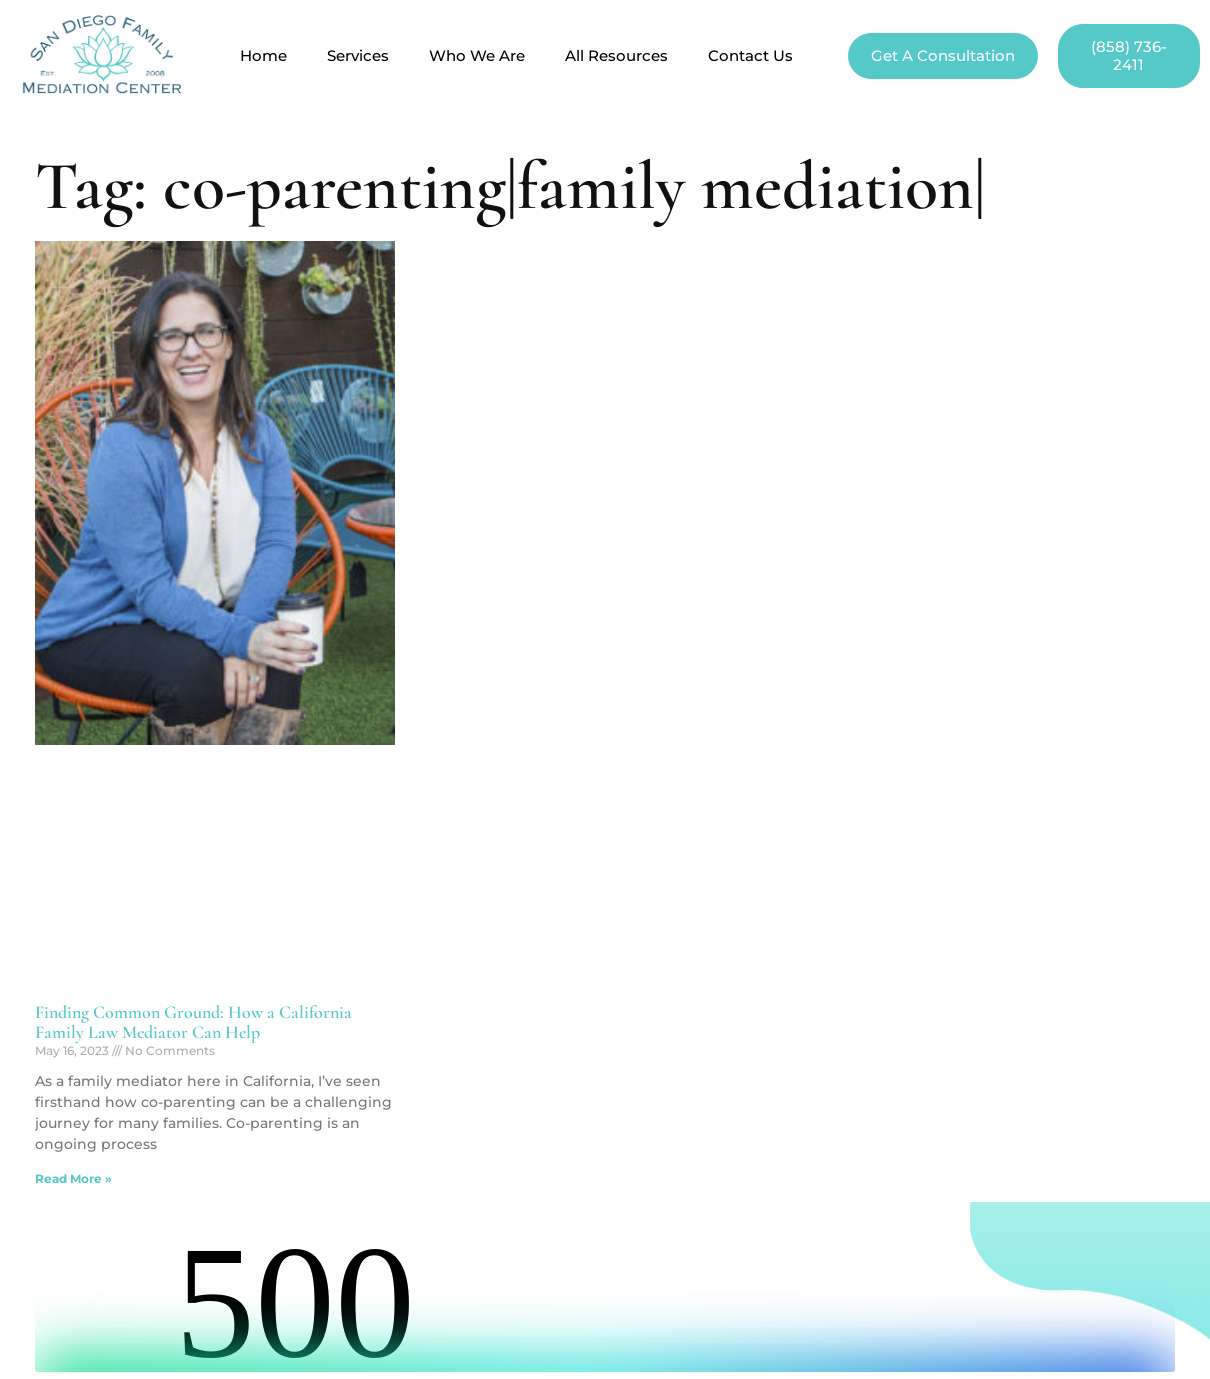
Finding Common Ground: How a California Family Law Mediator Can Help (193, 1022)
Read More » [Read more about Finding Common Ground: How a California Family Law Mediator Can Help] (73, 1178)
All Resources (616, 56)
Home (263, 56)
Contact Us (750, 56)
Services (358, 56)
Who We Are (477, 56)
